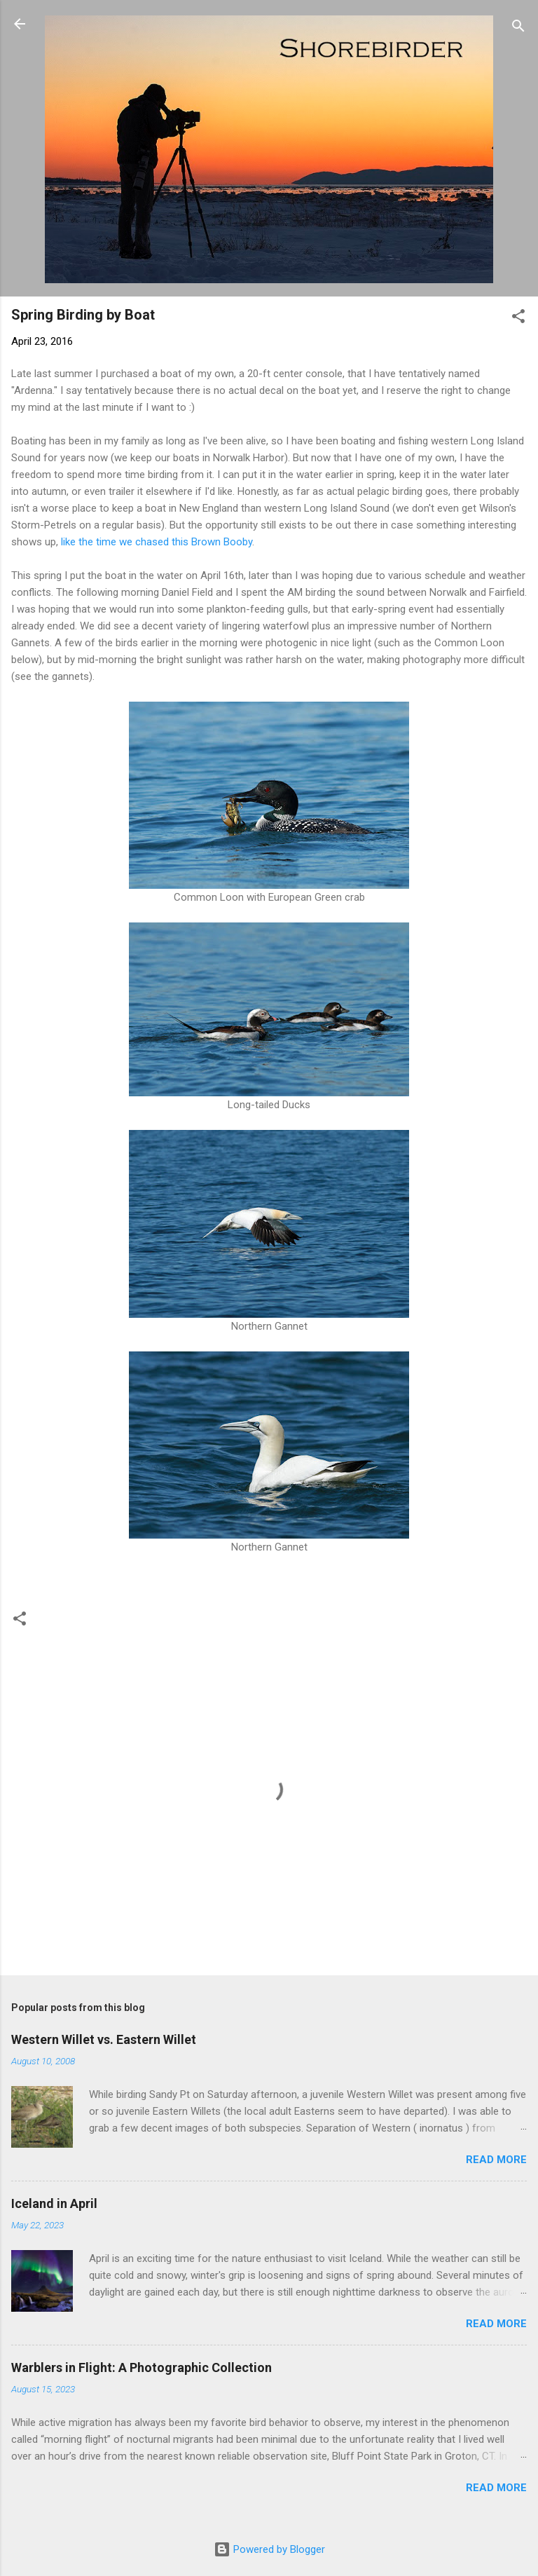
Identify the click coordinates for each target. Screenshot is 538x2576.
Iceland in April (54, 2203)
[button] (518, 318)
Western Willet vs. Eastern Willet (103, 2039)
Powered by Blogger (269, 2549)
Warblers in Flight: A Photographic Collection (141, 2367)
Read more (496, 2159)
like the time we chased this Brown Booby (156, 542)
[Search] (518, 28)
